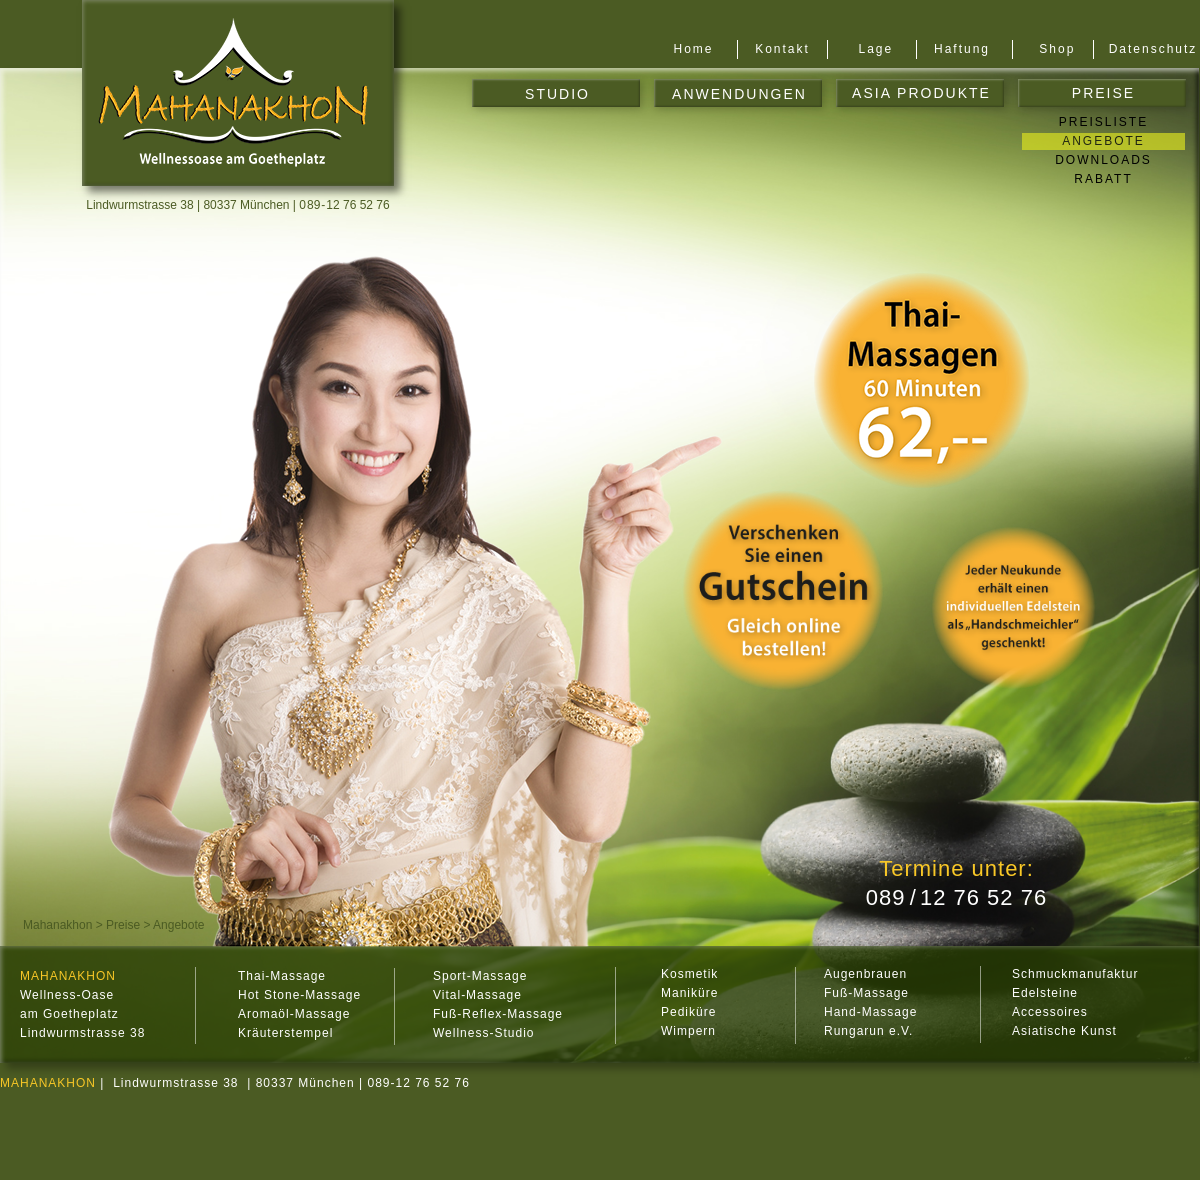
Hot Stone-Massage (299, 995)
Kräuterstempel (285, 1033)
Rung (840, 1031)
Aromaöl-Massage (294, 1014)
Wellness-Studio (483, 1033)
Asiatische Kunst (1064, 1031)
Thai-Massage (282, 976)
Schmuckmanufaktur (1075, 974)
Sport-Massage (480, 976)
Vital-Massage (477, 995)
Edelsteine (1045, 993)
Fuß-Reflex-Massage (498, 1014)
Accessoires (1050, 1012)
